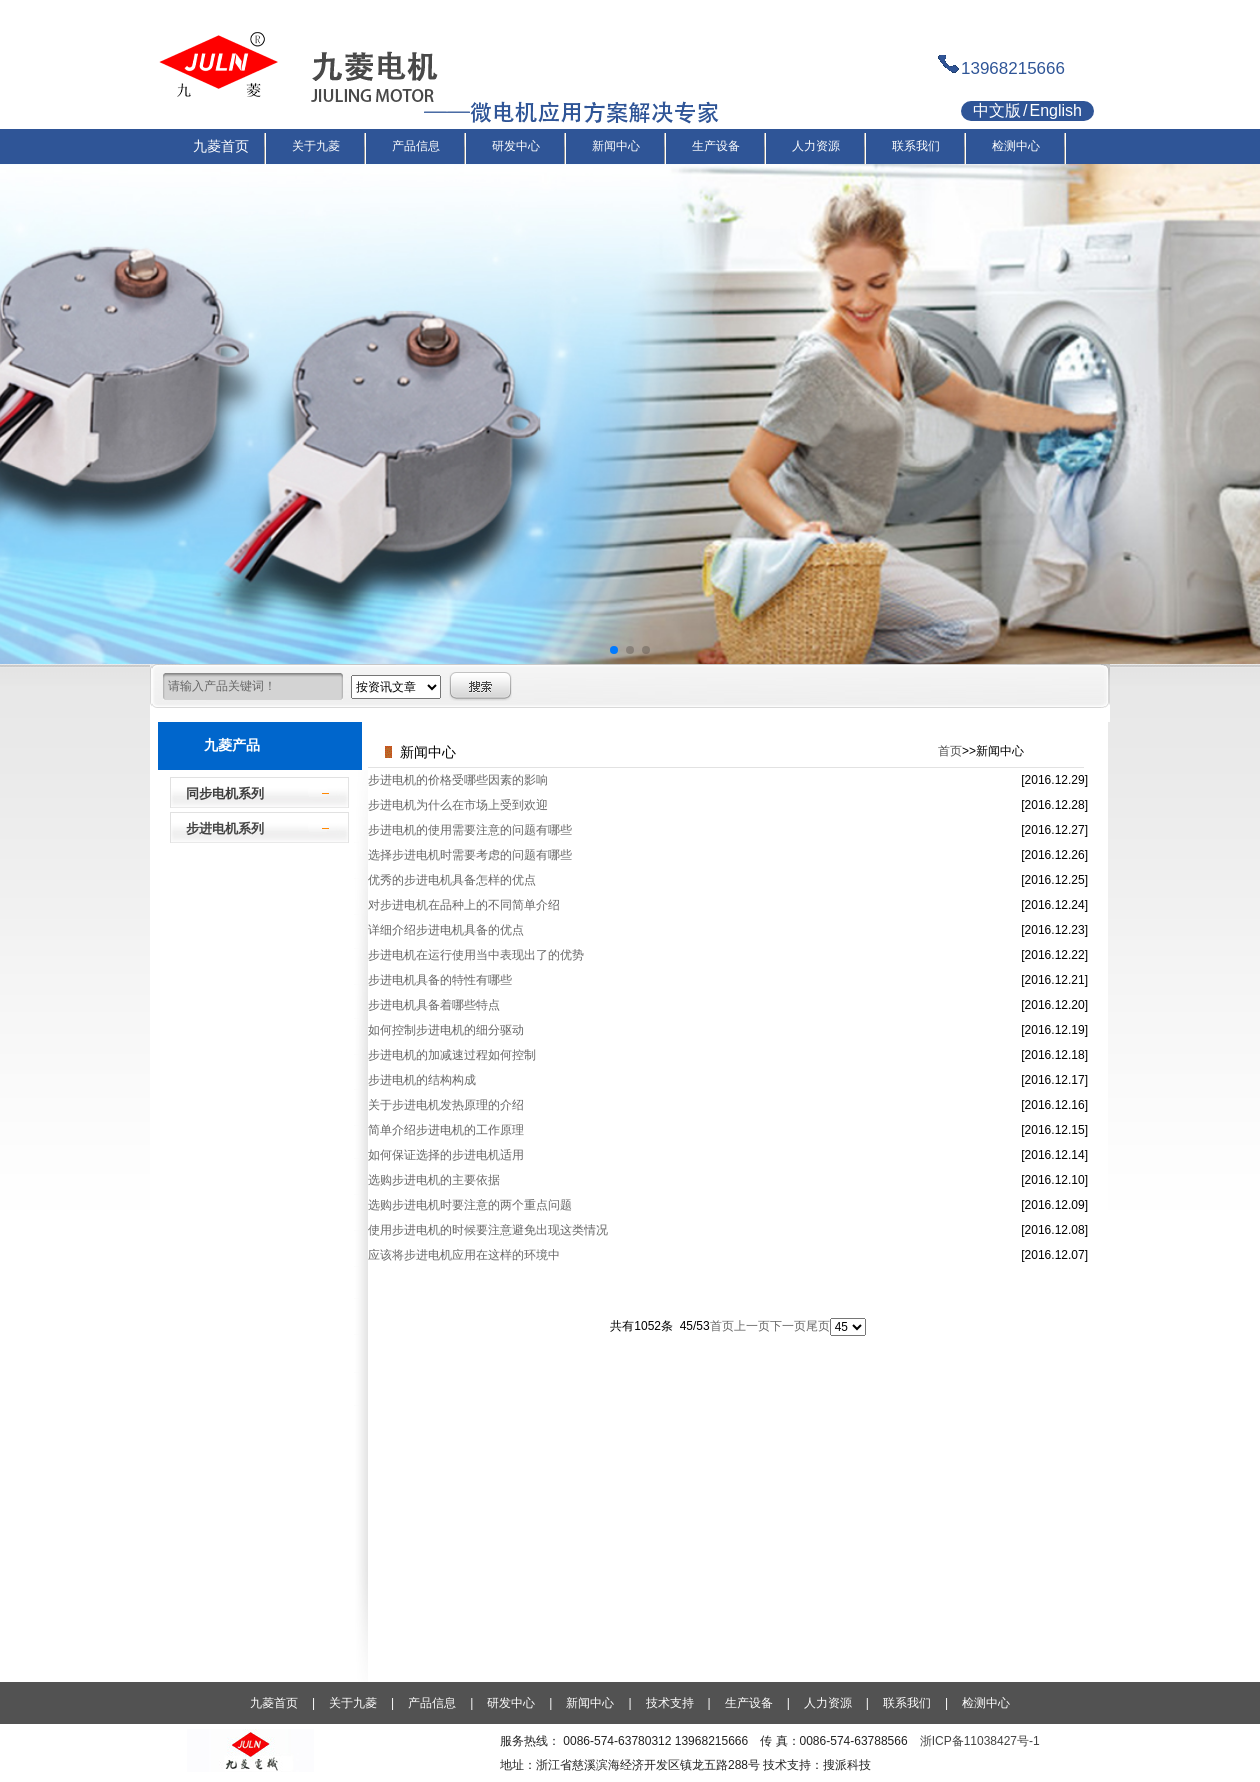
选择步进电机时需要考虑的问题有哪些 (470, 855)
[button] (614, 650)
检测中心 (986, 1703)
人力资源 (828, 1703)
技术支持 (670, 1703)
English (1055, 110)
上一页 (752, 1326)
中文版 (997, 110)
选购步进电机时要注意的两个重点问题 (470, 1205)
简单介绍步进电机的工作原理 (446, 1130)
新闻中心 (590, 1703)
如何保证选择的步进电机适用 (446, 1155)
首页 (950, 751)
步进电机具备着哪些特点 (434, 1005)
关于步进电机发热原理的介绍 (446, 1105)
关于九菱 (353, 1703)
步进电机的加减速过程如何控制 (452, 1055)
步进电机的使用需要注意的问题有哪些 (470, 830)
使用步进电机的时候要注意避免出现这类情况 (488, 1230)
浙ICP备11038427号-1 (980, 1741)
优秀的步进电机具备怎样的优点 (452, 880)
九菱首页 (274, 1703)
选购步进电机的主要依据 (434, 1180)
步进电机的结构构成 (422, 1080)
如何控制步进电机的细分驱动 (446, 1030)
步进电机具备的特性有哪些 (440, 980)
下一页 (788, 1326)
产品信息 (432, 1703)
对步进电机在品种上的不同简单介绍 (464, 905)
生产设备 (749, 1703)
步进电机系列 (225, 828)
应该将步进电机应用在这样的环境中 (464, 1255)
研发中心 (511, 1703)
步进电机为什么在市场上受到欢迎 (458, 805)
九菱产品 (232, 745)
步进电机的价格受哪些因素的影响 (458, 780)
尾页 (818, 1326)
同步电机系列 (225, 793)
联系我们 (907, 1703)
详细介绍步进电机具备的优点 (446, 930)
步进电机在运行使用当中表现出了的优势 (476, 955)
